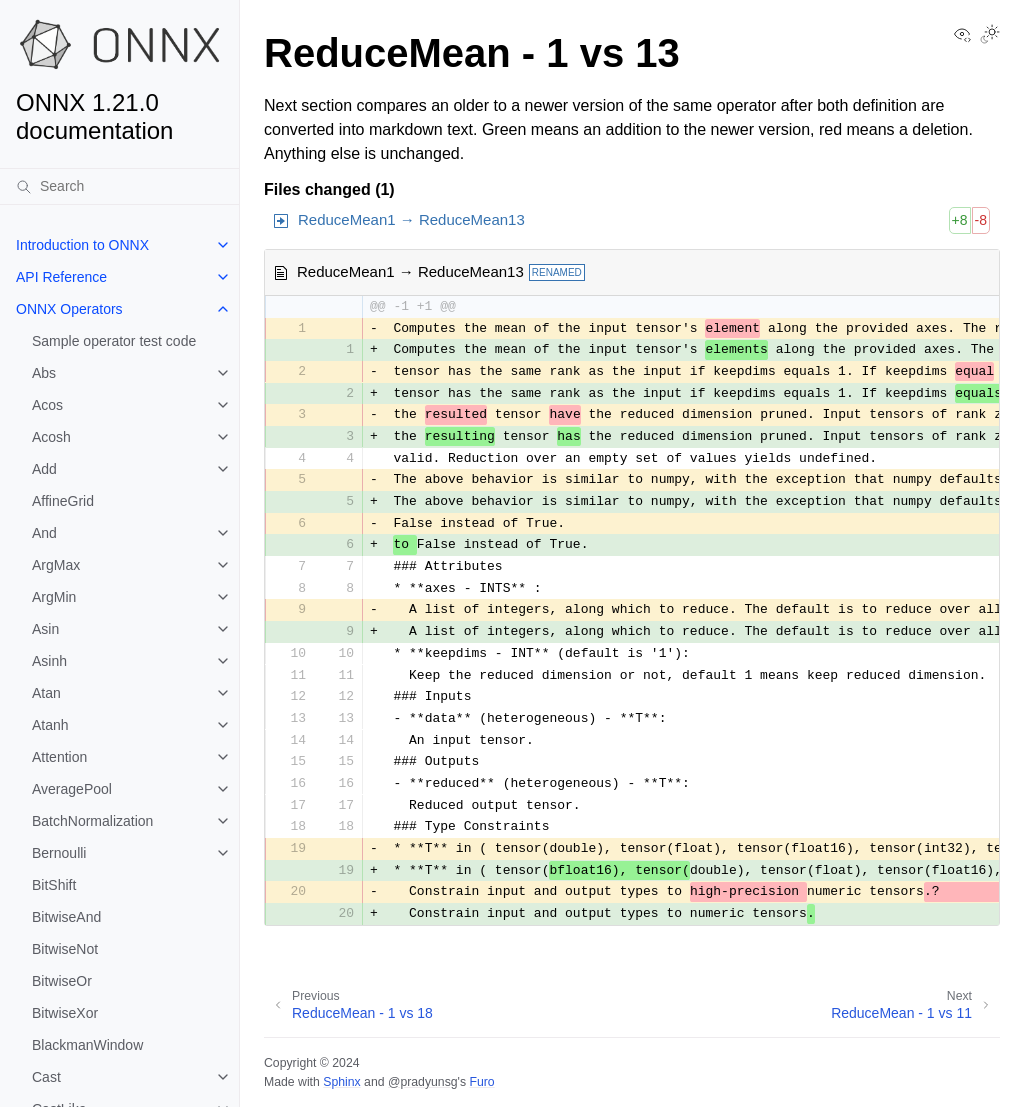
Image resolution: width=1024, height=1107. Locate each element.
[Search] (119, 186)
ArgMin (54, 597)
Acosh (51, 437)
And (44, 533)
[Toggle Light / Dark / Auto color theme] (990, 36)
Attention (59, 757)
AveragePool (72, 789)
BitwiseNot (65, 949)
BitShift (54, 885)
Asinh (49, 661)
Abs (44, 373)
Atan (46, 693)
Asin (45, 629)
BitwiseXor (65, 1013)
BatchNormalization (92, 821)
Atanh (50, 725)
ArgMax (56, 565)
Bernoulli (59, 853)
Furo (481, 1082)
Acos (47, 405)
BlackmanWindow (87, 1045)
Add (44, 469)
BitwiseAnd (66, 917)
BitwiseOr (62, 981)
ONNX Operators (69, 309)
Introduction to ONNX (82, 245)
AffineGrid (63, 501)
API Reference (61, 277)
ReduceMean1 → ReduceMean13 (411, 219)
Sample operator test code (114, 341)
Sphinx (341, 1082)
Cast (46, 1077)
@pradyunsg (423, 1082)
